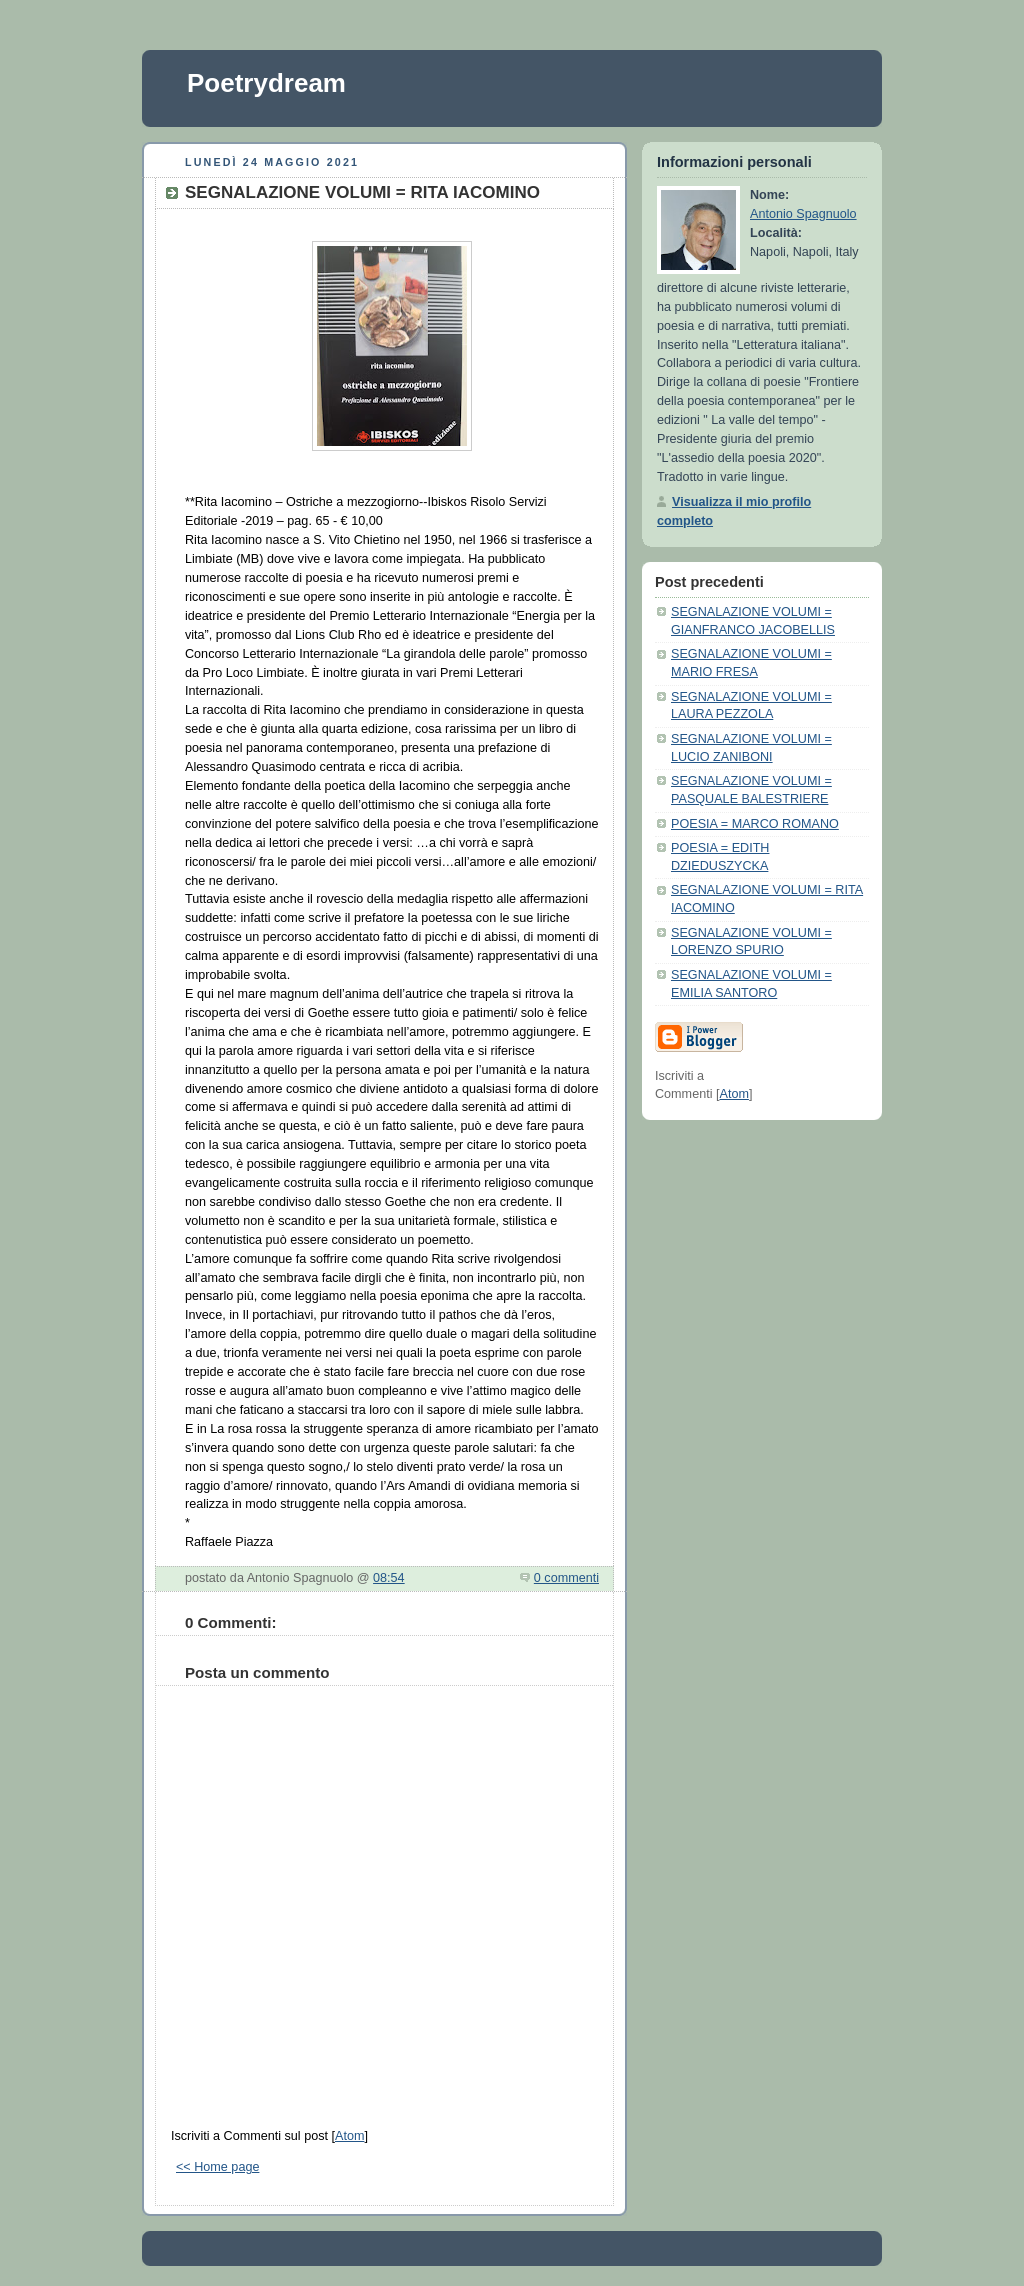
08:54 (389, 1578)
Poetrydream (266, 83)
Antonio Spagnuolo (803, 214)
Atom (349, 2136)
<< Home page (217, 2167)
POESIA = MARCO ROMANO (755, 824)
